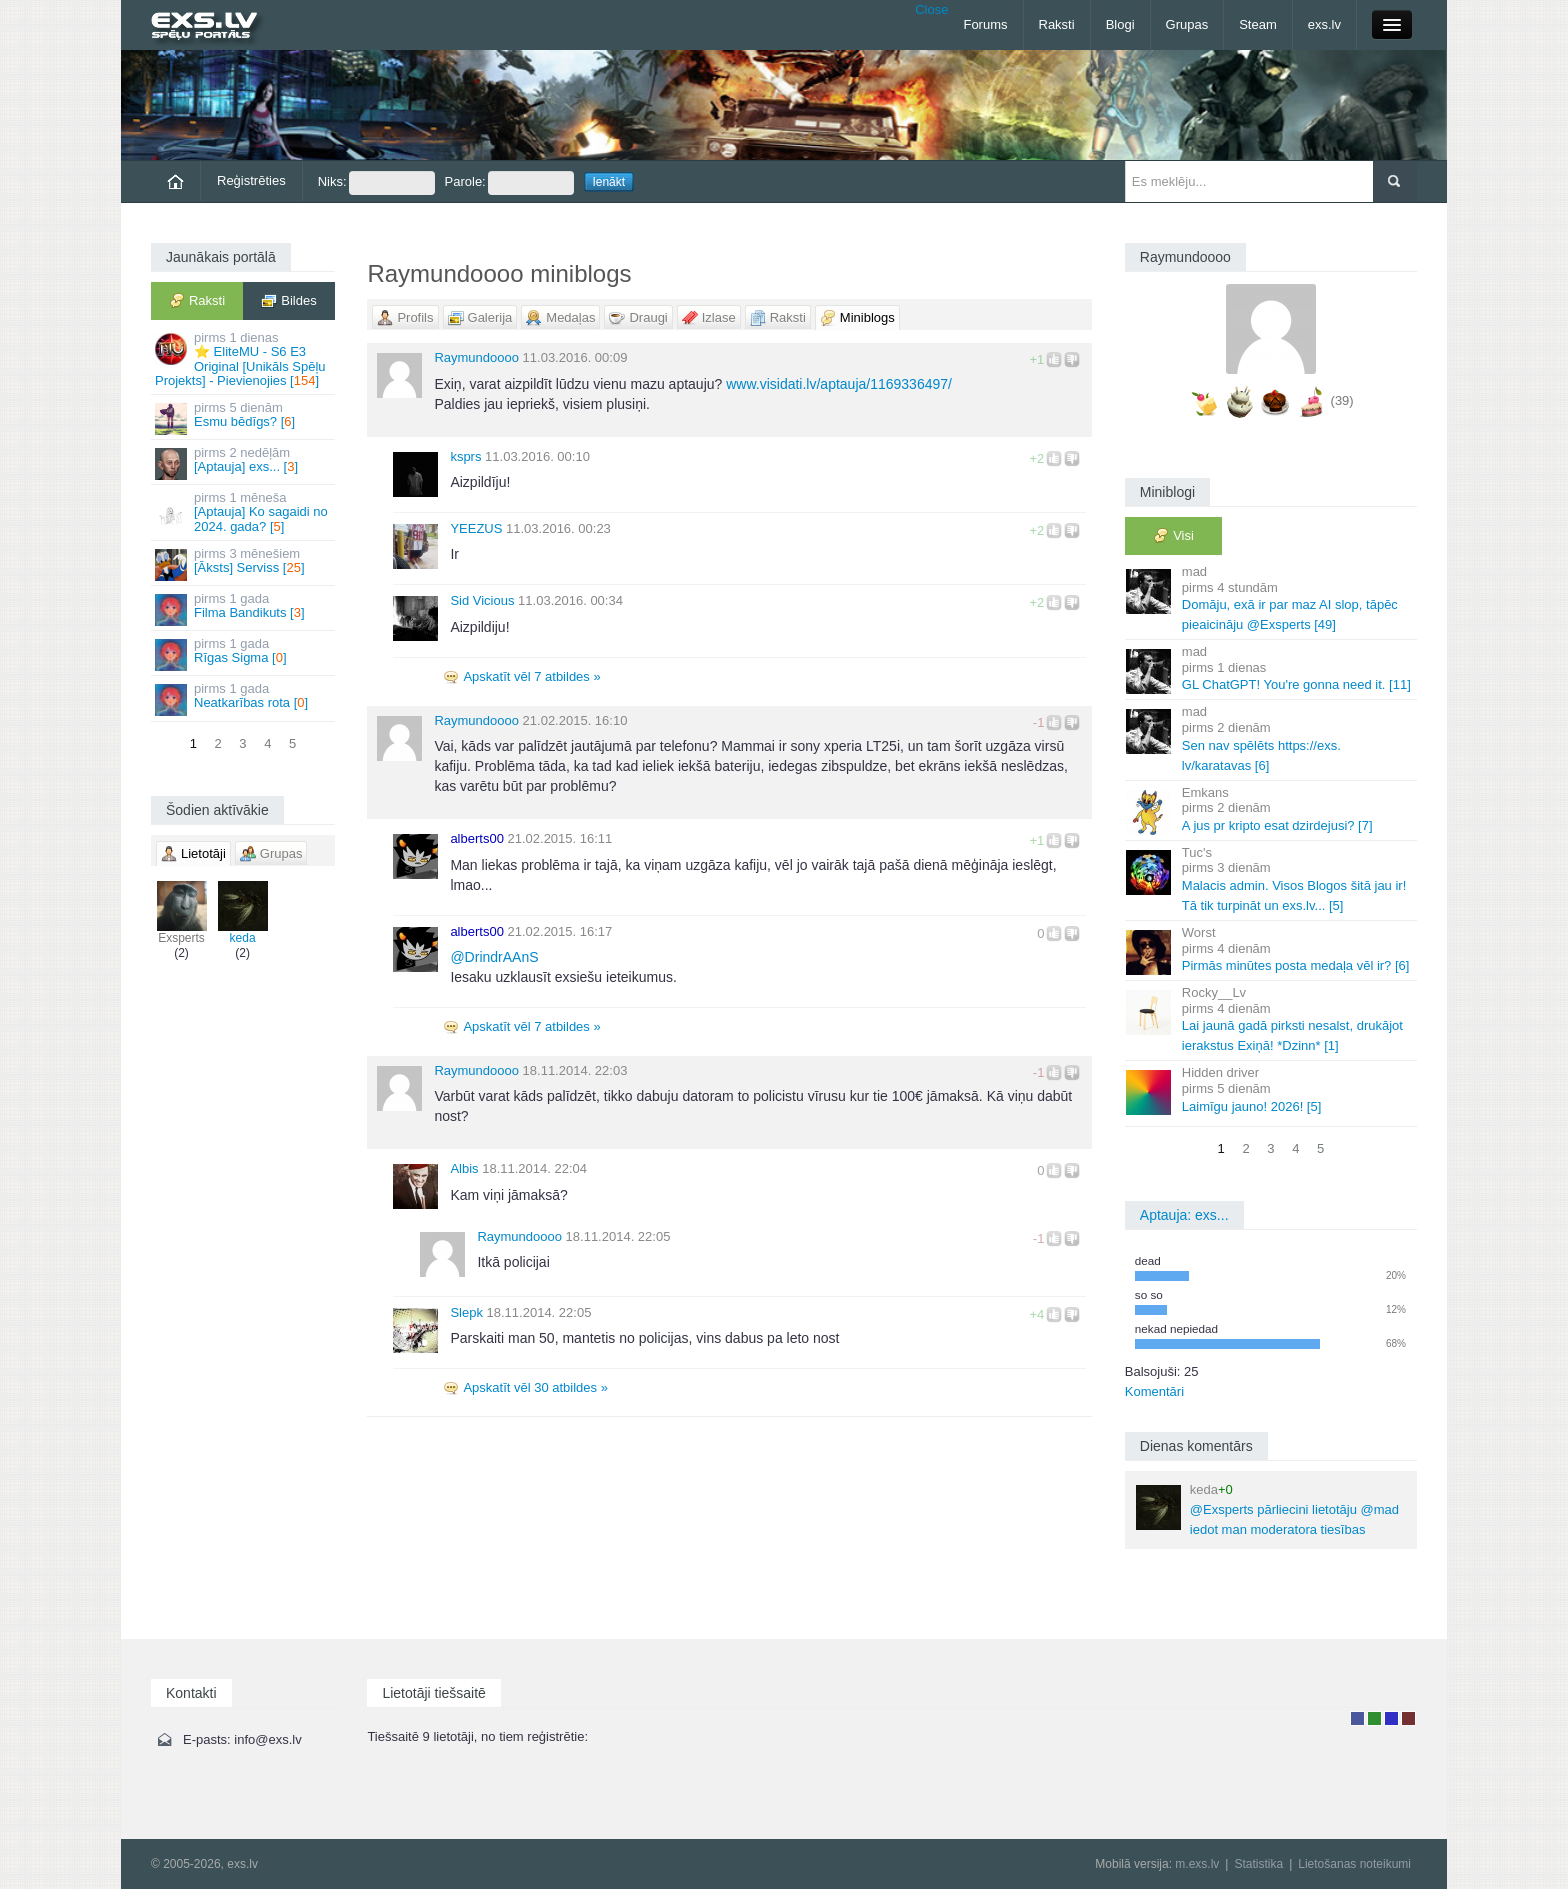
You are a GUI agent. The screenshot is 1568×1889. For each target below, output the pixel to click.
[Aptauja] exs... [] (244, 462)
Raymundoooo (476, 357)
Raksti (1057, 24)
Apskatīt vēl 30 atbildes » (535, 1387)
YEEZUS (476, 528)
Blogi (1120, 24)
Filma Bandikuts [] (244, 608)
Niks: (376, 183)
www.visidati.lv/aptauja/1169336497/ (839, 384)
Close (931, 9)
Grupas (1187, 24)
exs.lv (1324, 24)
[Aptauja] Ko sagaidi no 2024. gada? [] (244, 512)
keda (243, 913)
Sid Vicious (482, 600)
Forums (985, 24)
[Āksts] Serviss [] (244, 563)
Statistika (1258, 1864)
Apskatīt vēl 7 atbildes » (531, 676)
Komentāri (1154, 1391)
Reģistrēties (251, 180)
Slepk (466, 1312)
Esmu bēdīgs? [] (244, 417)
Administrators (1408, 1718)
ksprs (465, 456)
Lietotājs (1357, 1718)
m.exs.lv (1197, 1864)
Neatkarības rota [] (244, 698)
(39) (1342, 400)
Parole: (509, 183)
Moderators (1391, 1718)
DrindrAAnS (494, 957)
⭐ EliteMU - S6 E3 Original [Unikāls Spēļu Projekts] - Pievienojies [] (244, 359)
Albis (464, 1168)
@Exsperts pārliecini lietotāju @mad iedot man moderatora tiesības (1267, 1509)
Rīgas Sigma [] (244, 653)
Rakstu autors (1374, 1718)
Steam (1258, 24)
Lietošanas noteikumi (1354, 1864)
